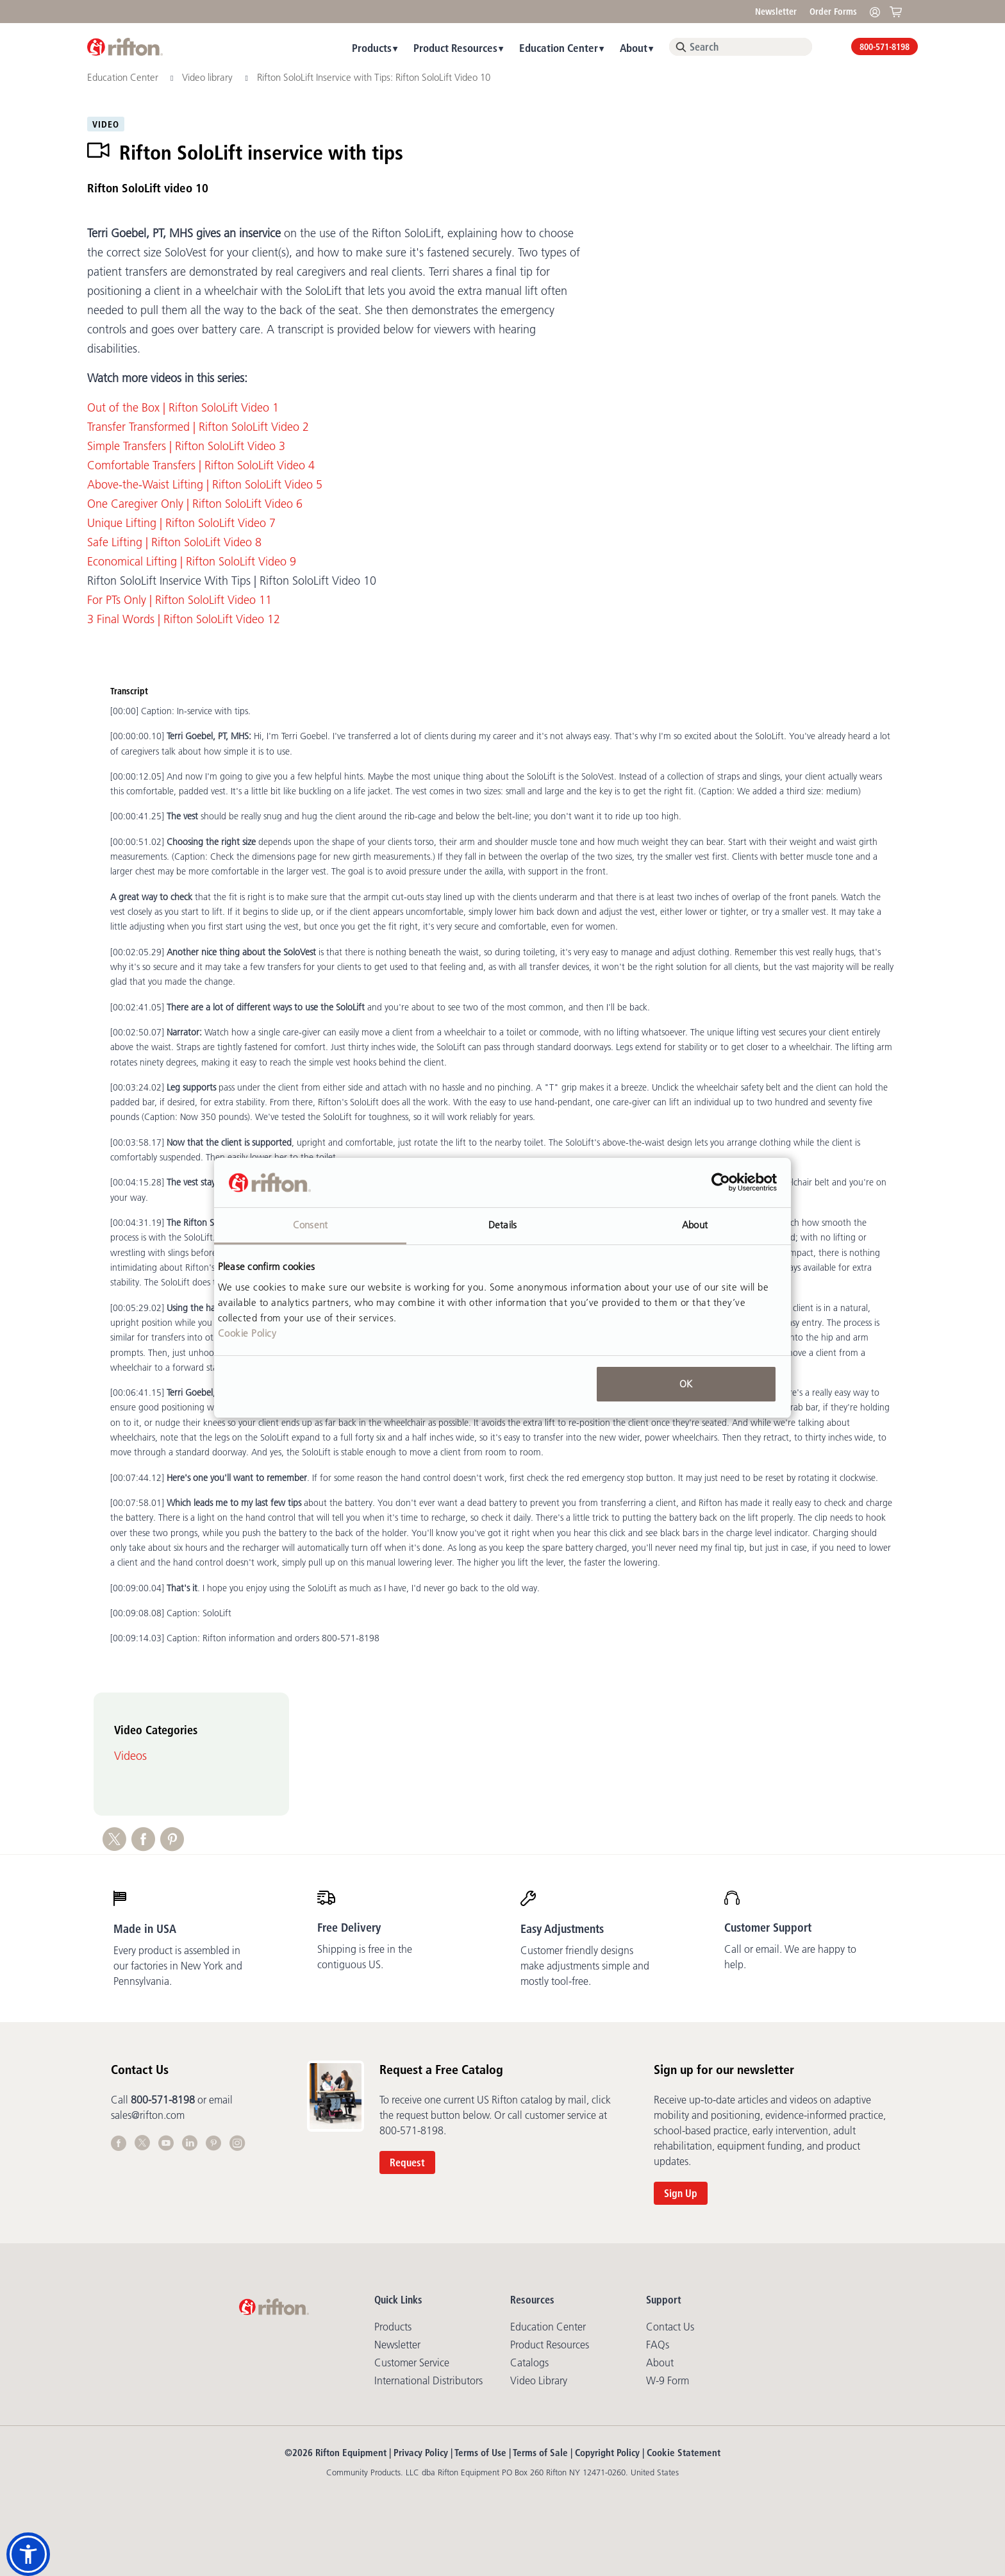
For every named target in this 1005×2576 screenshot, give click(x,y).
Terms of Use (480, 2452)
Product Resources (455, 47)
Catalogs (529, 2362)
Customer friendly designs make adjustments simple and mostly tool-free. (584, 1965)
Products (372, 47)
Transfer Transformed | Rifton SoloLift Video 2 (198, 427)
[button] (28, 2554)
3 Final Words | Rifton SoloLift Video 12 (183, 619)
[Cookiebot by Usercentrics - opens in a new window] (721, 1182)
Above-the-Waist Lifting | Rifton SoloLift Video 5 (204, 485)
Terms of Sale (540, 2452)
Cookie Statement (683, 2452)
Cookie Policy (247, 1333)
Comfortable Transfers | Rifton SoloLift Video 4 (201, 465)
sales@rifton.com (148, 2115)
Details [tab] (502, 1225)
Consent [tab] (310, 1225)
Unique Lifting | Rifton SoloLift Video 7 (181, 523)
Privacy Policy (421, 2452)
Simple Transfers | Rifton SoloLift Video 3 (186, 446)
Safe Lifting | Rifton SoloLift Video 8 (174, 542)
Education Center (558, 47)
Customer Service (411, 2362)
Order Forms (833, 11)
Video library (208, 77)
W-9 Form (667, 2380)
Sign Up (680, 2193)
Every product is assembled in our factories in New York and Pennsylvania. (177, 1965)
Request (407, 2162)
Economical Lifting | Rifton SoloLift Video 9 (191, 562)
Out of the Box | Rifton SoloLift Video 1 (183, 408)
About (633, 47)
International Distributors (428, 2380)
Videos (130, 1756)
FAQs (657, 2344)
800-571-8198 (884, 47)
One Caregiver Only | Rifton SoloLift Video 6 (195, 504)
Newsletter (776, 11)
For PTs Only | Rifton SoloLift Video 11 (179, 600)
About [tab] (695, 1225)
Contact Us (670, 2326)
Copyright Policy (607, 2452)
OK (685, 1384)
